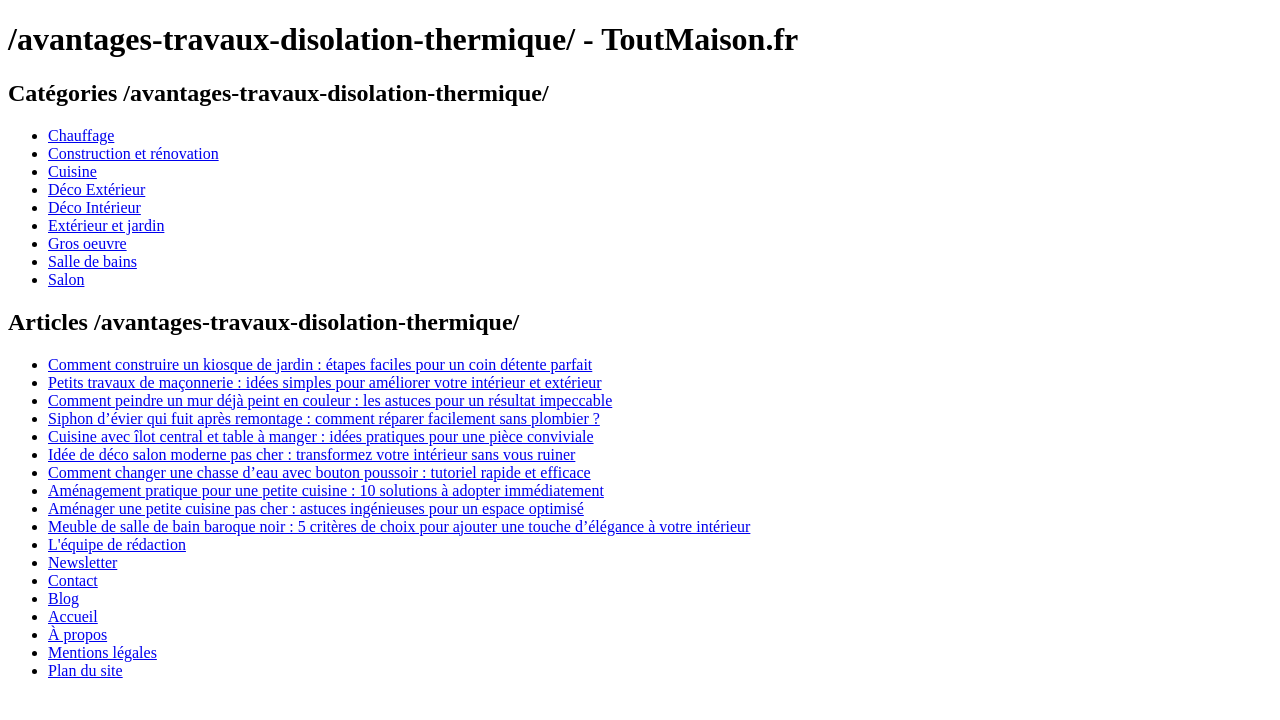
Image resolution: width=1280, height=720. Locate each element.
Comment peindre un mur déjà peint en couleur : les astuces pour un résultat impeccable (330, 400)
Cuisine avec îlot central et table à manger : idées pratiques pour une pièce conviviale (321, 436)
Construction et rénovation (133, 153)
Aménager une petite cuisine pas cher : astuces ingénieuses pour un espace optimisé (316, 508)
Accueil (73, 616)
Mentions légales (102, 652)
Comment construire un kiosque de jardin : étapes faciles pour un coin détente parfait (320, 364)
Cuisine (72, 171)
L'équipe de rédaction (117, 544)
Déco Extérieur (96, 189)
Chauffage (81, 135)
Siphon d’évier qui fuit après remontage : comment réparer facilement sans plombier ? (324, 418)
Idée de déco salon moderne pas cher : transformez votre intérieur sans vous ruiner (311, 454)
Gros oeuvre (87, 243)
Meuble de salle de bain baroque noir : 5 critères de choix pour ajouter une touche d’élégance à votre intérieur (399, 526)
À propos (77, 634)
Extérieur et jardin (106, 225)
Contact (73, 580)
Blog (63, 598)
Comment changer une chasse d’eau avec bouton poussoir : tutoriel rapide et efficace (319, 472)
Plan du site (85, 670)
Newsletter (82, 562)
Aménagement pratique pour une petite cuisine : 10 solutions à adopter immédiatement (326, 490)
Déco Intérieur (94, 207)
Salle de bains (92, 261)
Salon (66, 279)
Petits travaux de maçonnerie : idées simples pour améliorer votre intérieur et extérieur (325, 382)
